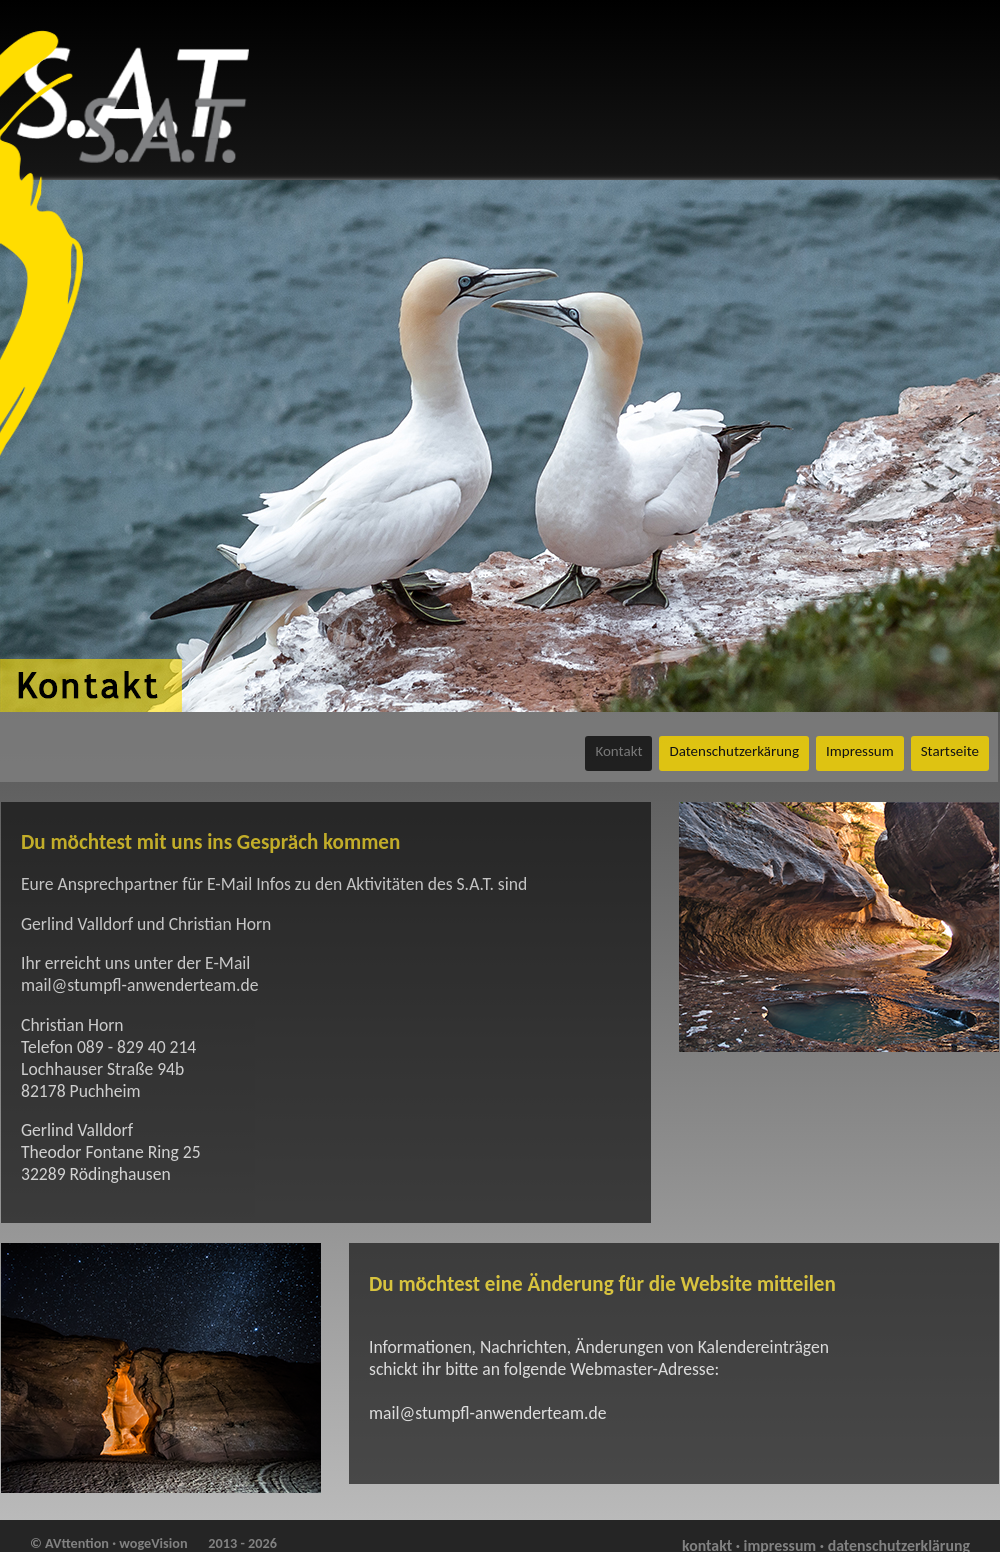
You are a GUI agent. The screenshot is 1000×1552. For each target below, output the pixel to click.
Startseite (950, 751)
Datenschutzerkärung (734, 751)
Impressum (860, 751)
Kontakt (618, 751)
